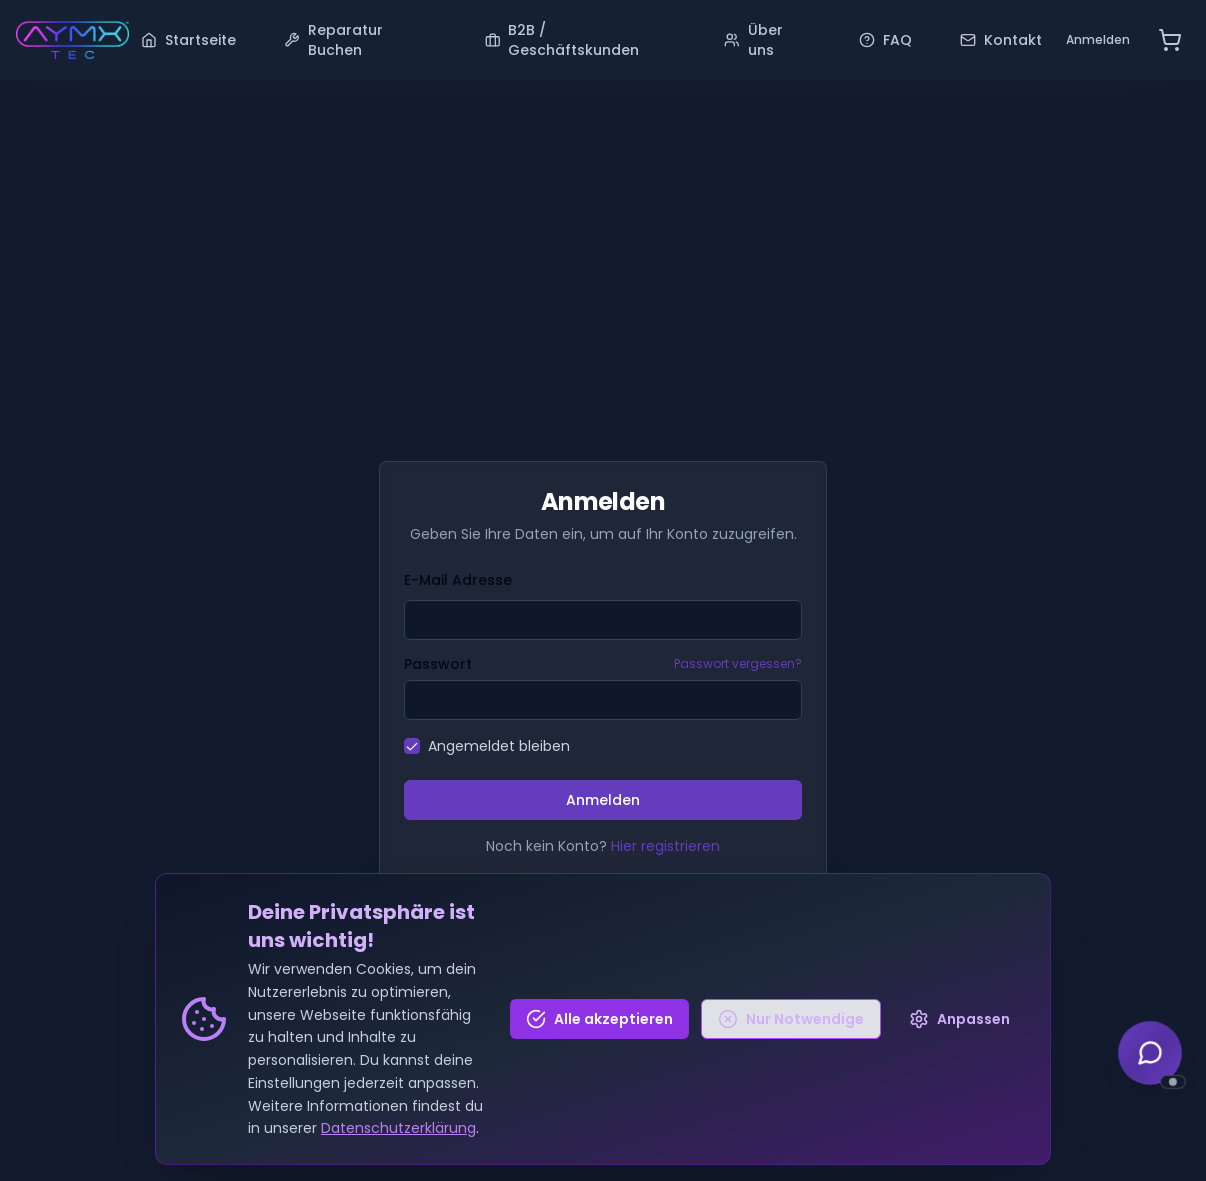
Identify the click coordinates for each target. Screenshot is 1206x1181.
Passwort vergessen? (738, 664)
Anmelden (1098, 39)
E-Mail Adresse (458, 580)
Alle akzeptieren (599, 1020)
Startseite (188, 40)
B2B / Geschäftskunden (562, 40)
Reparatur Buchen (333, 40)
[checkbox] (412, 746)
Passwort (438, 664)
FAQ (885, 40)
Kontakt (1001, 40)
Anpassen (959, 1020)
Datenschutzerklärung (398, 1130)
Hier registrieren (665, 846)
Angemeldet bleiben (499, 746)
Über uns (753, 40)
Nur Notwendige (791, 1020)
